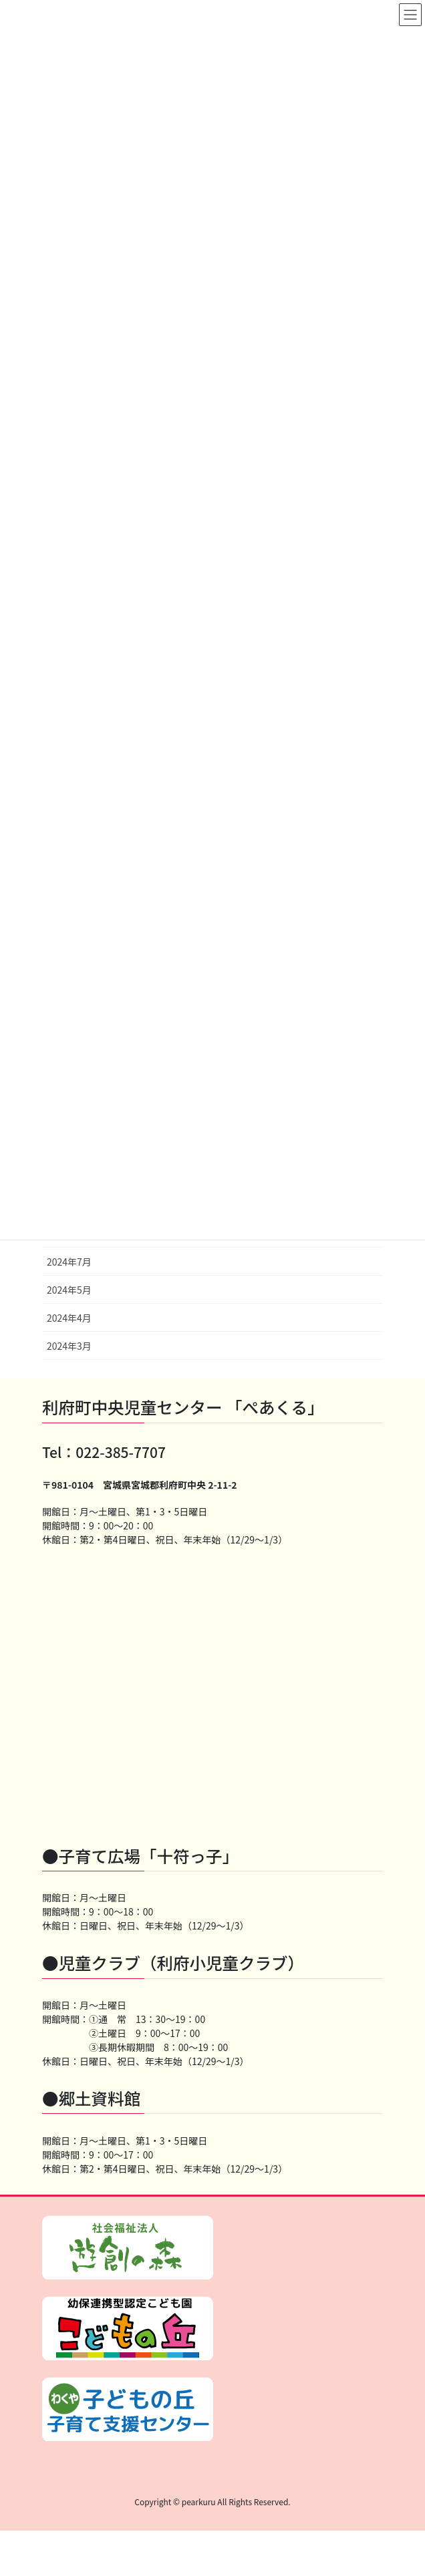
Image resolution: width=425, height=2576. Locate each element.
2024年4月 (69, 1317)
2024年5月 (69, 1289)
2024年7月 (69, 1261)
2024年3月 (69, 1345)
